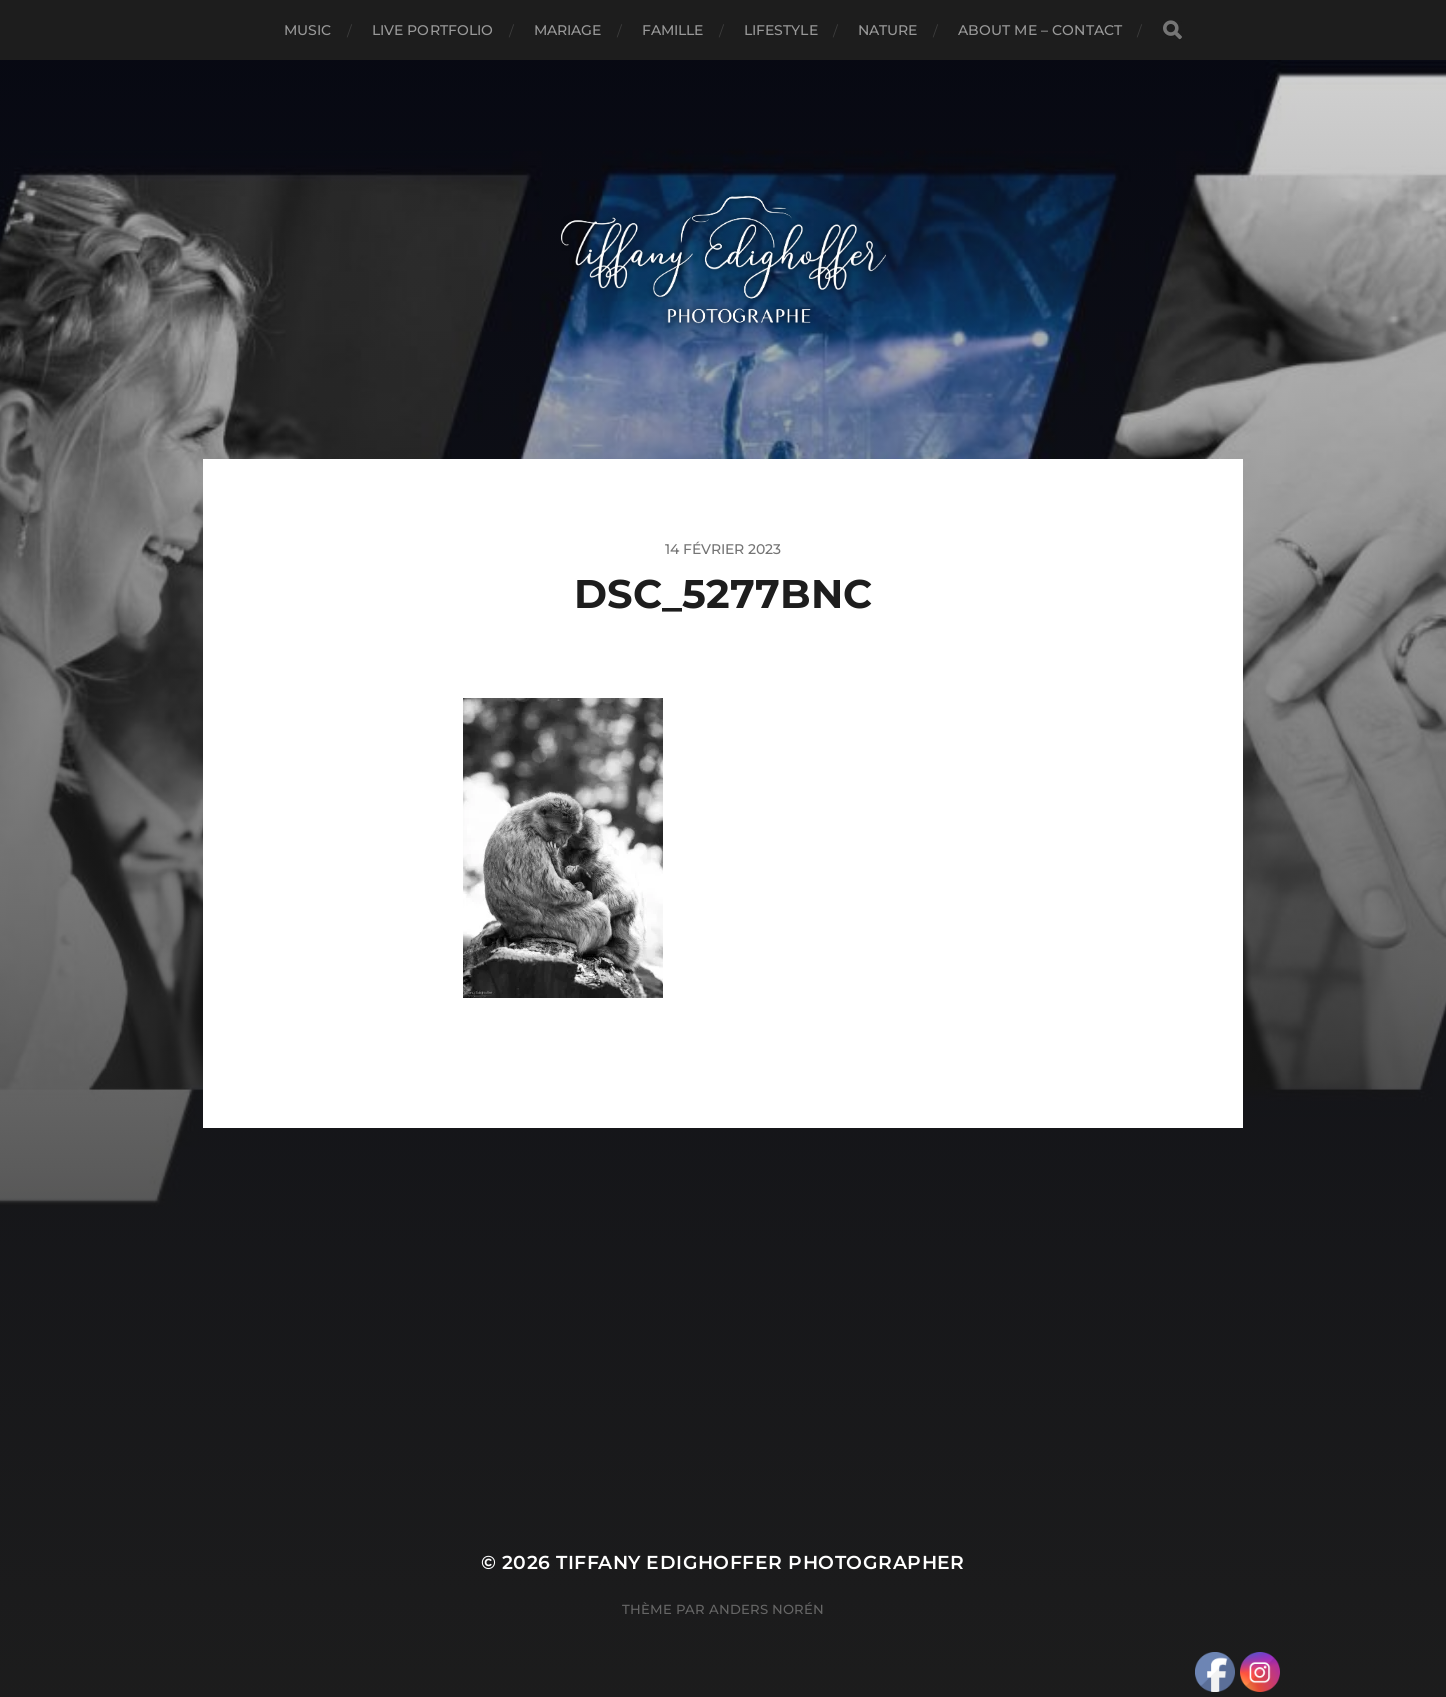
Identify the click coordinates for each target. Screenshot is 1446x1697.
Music (308, 30)
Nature (888, 30)
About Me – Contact (1040, 30)
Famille (673, 30)
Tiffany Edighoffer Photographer (760, 1562)
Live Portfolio (433, 30)
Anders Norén (766, 1609)
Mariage (568, 30)
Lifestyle (781, 30)
